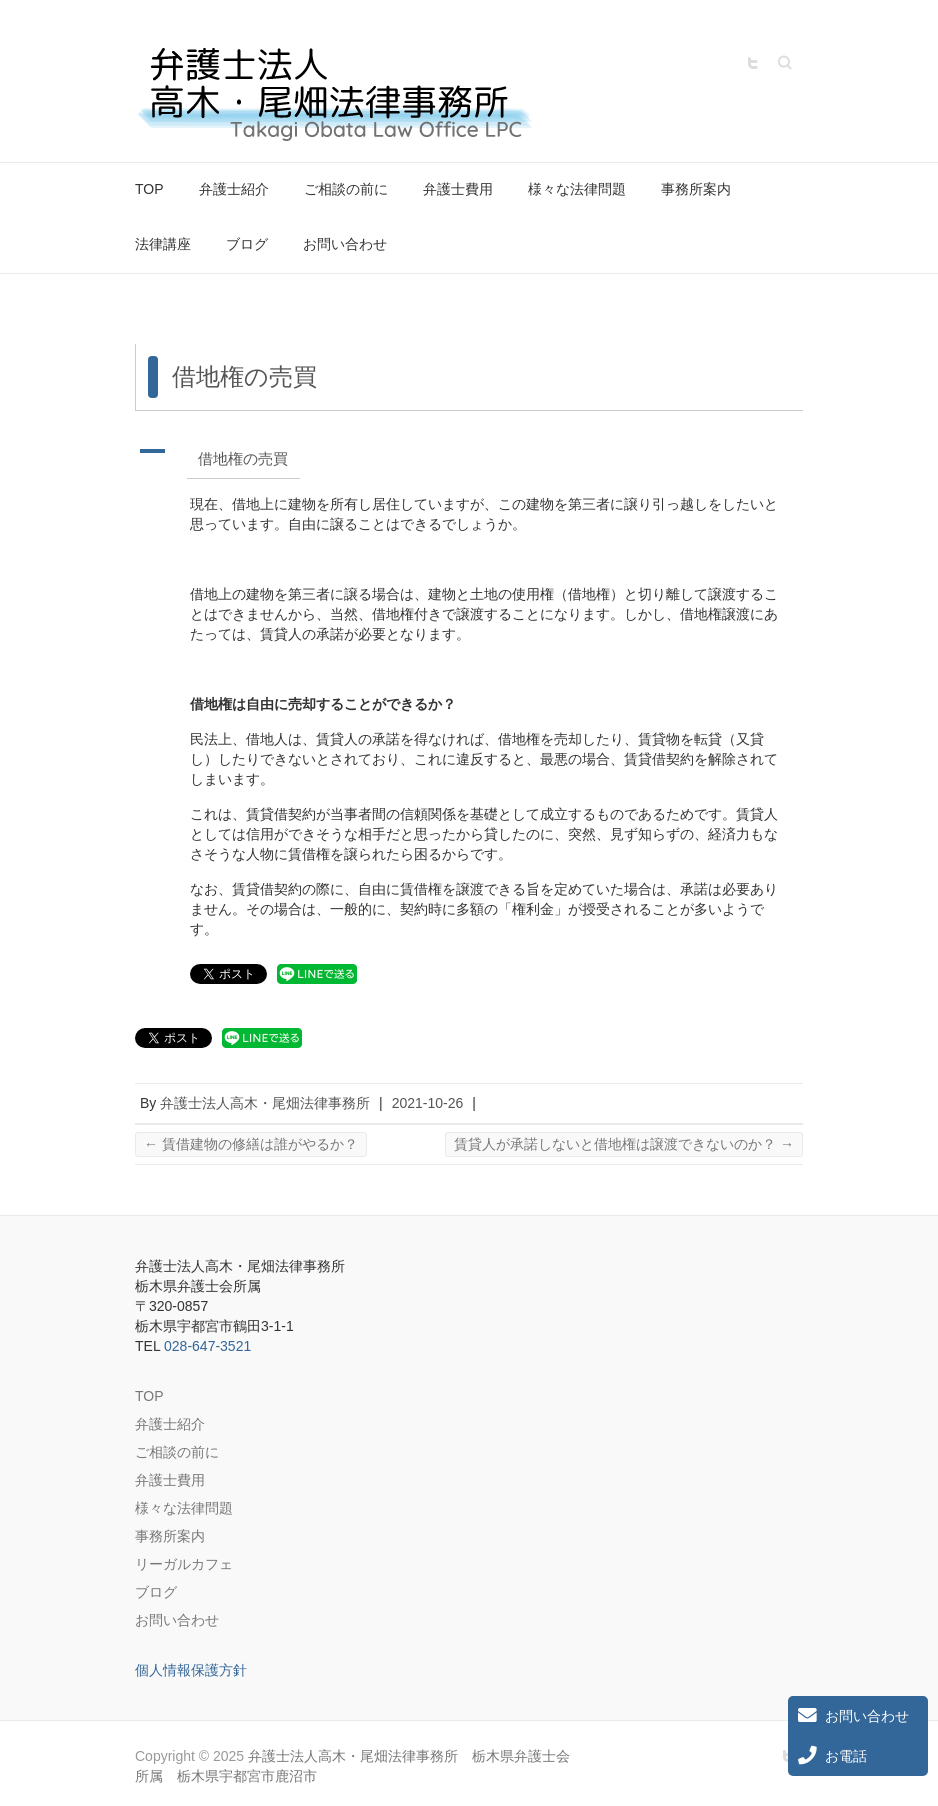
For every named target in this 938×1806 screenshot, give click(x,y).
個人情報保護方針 (191, 1670)
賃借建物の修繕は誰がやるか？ (251, 1144)
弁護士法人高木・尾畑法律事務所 (265, 1103)
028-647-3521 (207, 1346)
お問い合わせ (345, 244)
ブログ (247, 244)
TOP (149, 189)
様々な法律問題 (577, 189)
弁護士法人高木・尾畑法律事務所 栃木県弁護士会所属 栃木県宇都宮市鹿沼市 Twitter (753, 63)
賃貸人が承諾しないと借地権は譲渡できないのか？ (624, 1144)
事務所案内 (696, 189)
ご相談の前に (346, 189)
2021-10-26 (428, 1103)
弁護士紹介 (234, 189)
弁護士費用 (458, 189)
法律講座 (163, 244)
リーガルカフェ (184, 1564)
